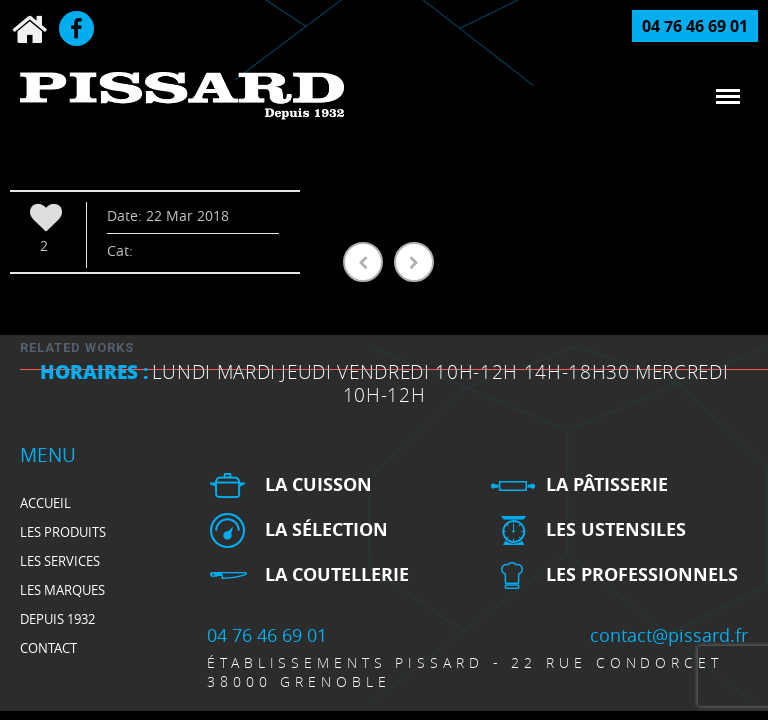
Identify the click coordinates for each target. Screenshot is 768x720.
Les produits (63, 532)
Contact (48, 648)
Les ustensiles (616, 529)
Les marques (62, 590)
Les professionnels (642, 574)
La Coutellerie (337, 574)
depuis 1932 (57, 619)
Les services (60, 561)
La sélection (326, 529)
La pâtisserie (607, 484)
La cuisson (318, 484)
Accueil (45, 503)
